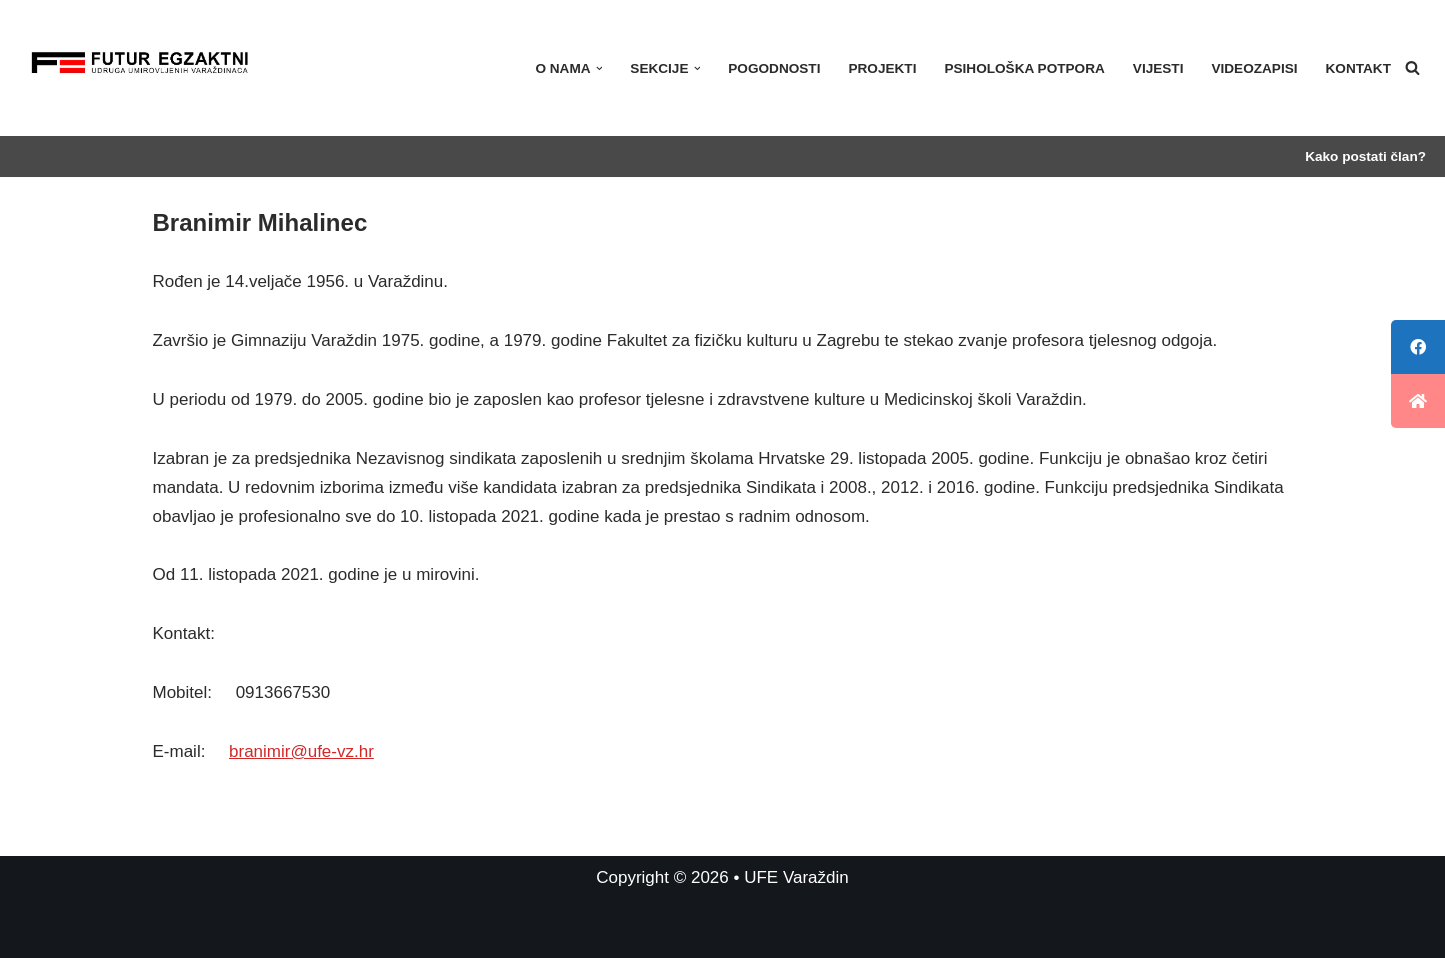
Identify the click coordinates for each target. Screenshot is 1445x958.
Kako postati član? (1365, 156)
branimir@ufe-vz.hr (301, 751)
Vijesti (1158, 68)
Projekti (882, 68)
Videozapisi (1254, 68)
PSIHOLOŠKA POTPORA (1024, 68)
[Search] (1412, 67)
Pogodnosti (774, 68)
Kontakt (1358, 68)
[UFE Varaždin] (140, 68)
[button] (599, 68)
